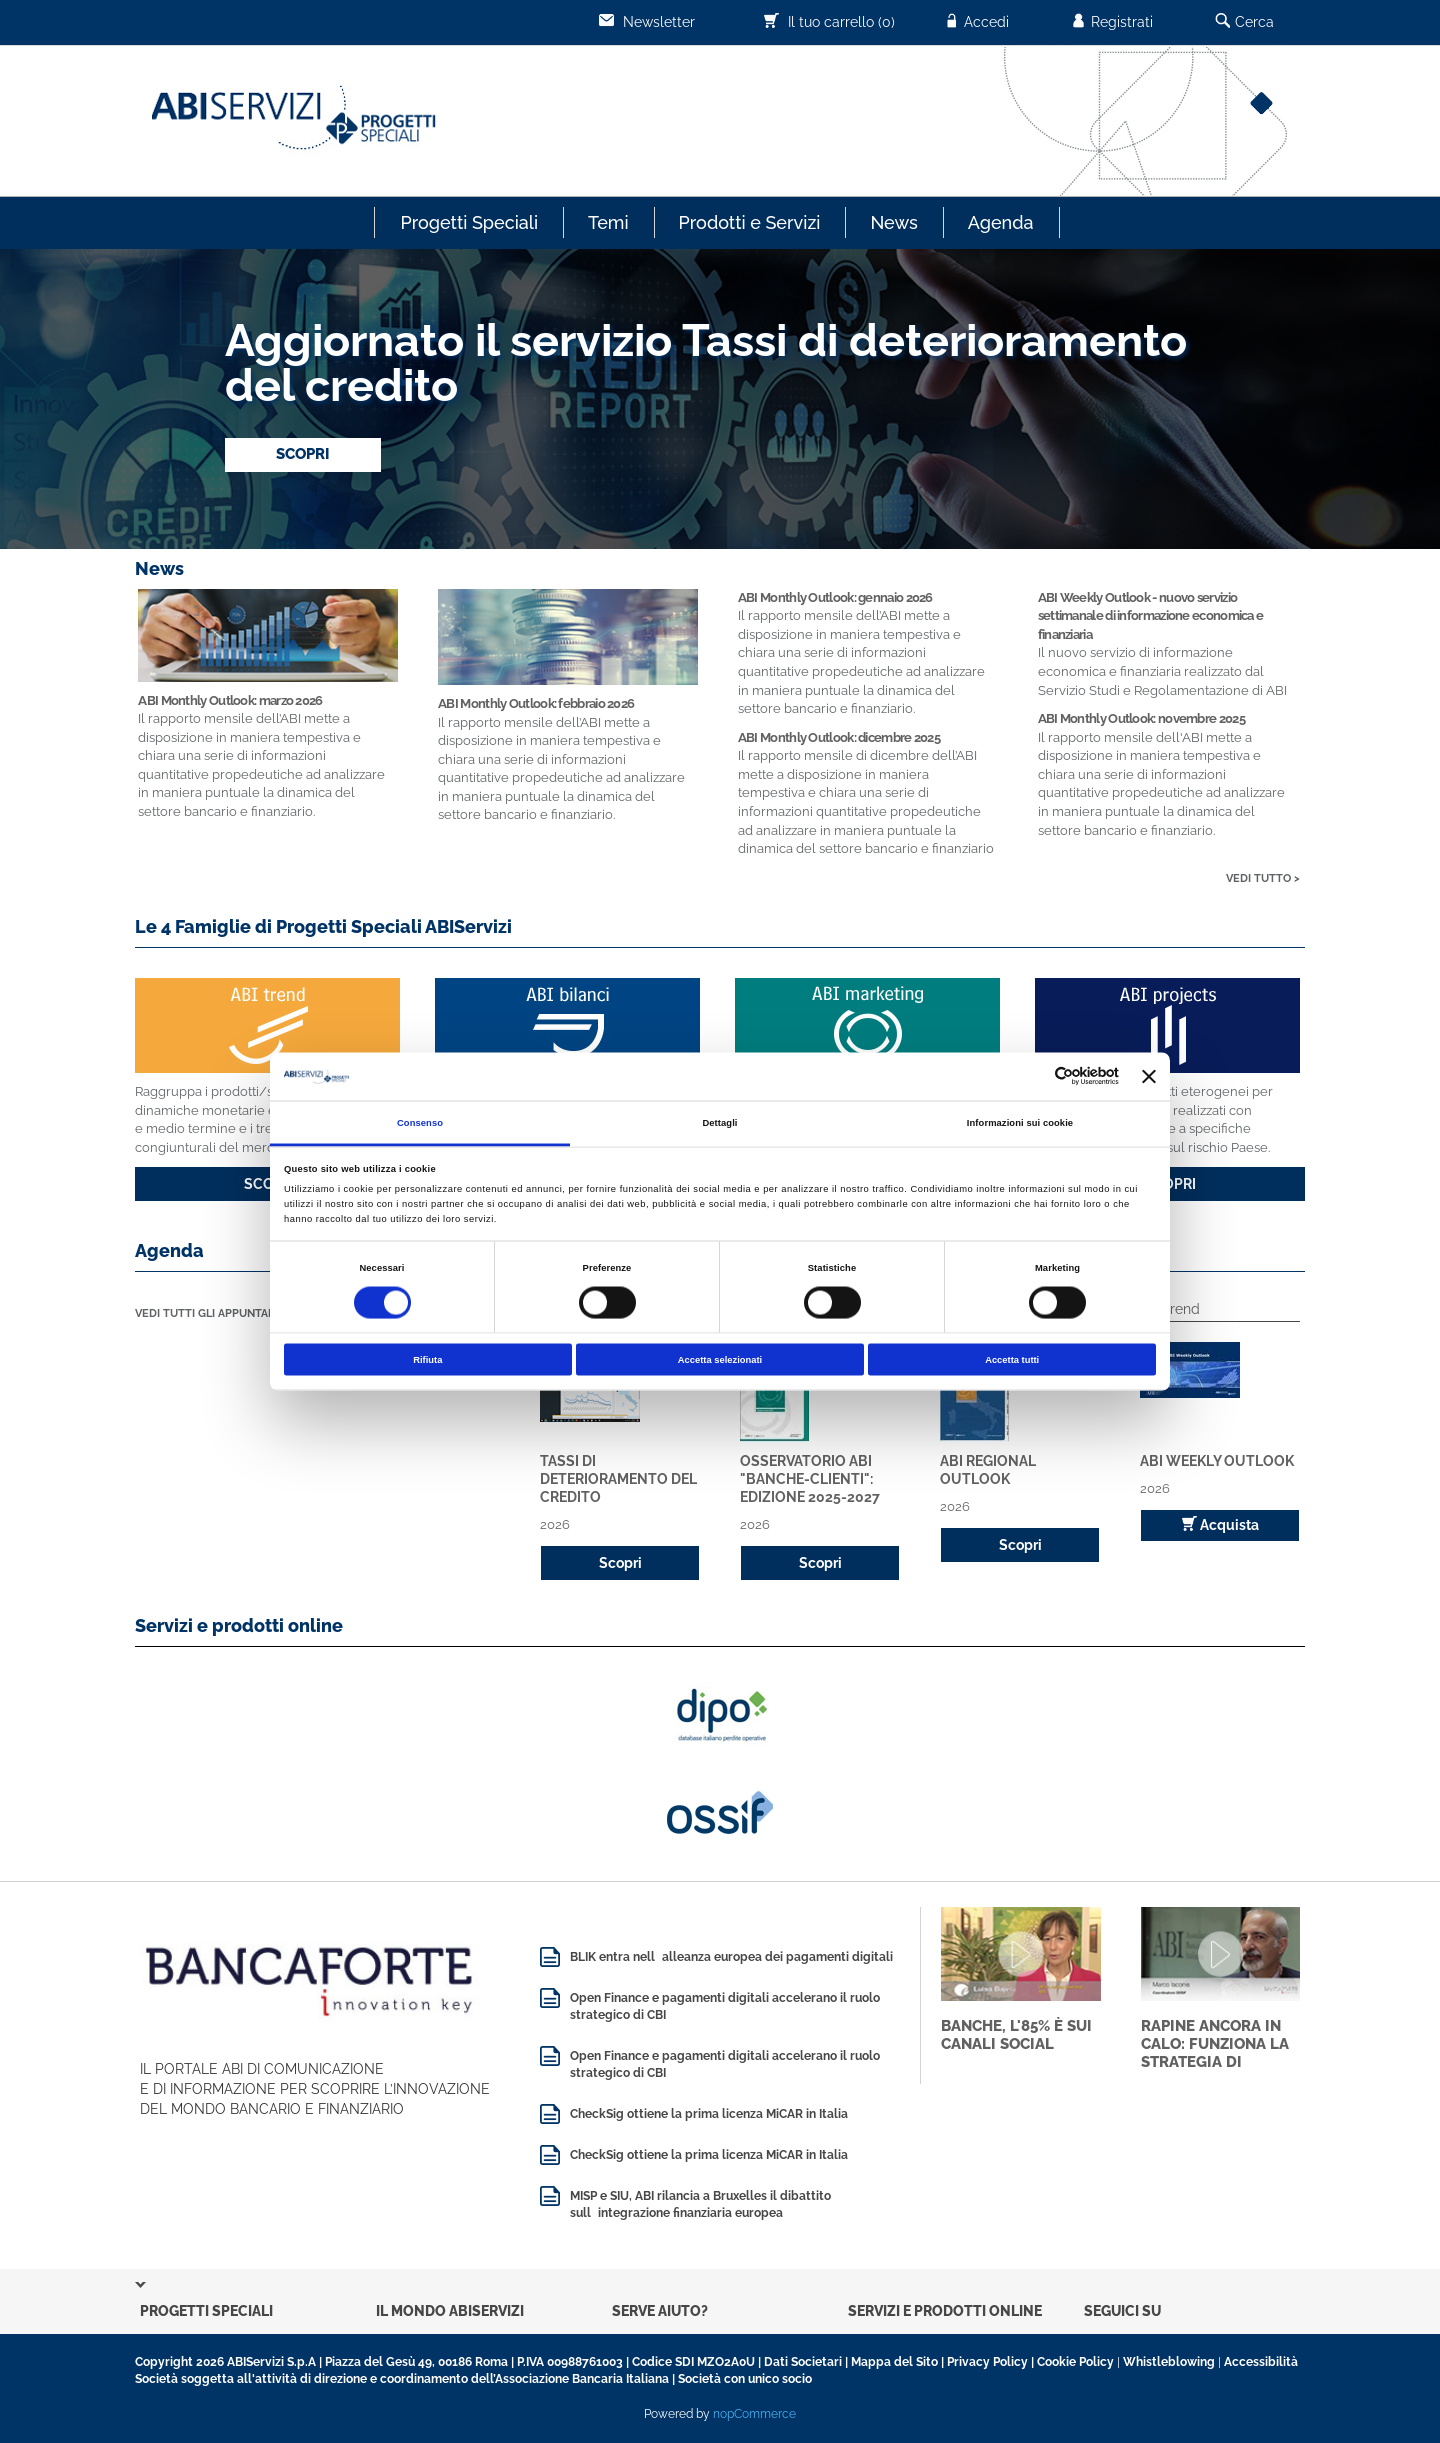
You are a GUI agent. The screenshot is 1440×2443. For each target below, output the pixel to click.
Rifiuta (427, 1360)
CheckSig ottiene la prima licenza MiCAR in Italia (709, 2114)
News (893, 222)
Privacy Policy (987, 2362)
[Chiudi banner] (1149, 1076)
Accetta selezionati (720, 1360)
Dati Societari (803, 2362)
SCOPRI (303, 454)
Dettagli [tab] (719, 1122)
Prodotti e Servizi (750, 222)
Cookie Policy (1075, 2362)
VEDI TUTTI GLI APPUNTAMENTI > (223, 1313)
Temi (608, 222)
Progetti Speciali (469, 222)
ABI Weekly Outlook (1217, 1461)
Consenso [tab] (420, 1122)
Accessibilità (1261, 2362)
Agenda (1001, 222)
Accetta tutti (1012, 1360)
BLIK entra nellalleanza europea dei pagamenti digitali (731, 1957)
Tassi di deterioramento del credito (618, 1479)
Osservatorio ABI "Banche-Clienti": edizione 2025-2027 (810, 1479)
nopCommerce (754, 2414)
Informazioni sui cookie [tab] (1020, 1122)
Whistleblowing (1169, 2362)
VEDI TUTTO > (1263, 878)
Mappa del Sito (894, 2362)
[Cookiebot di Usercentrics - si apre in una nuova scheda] (1031, 1076)
